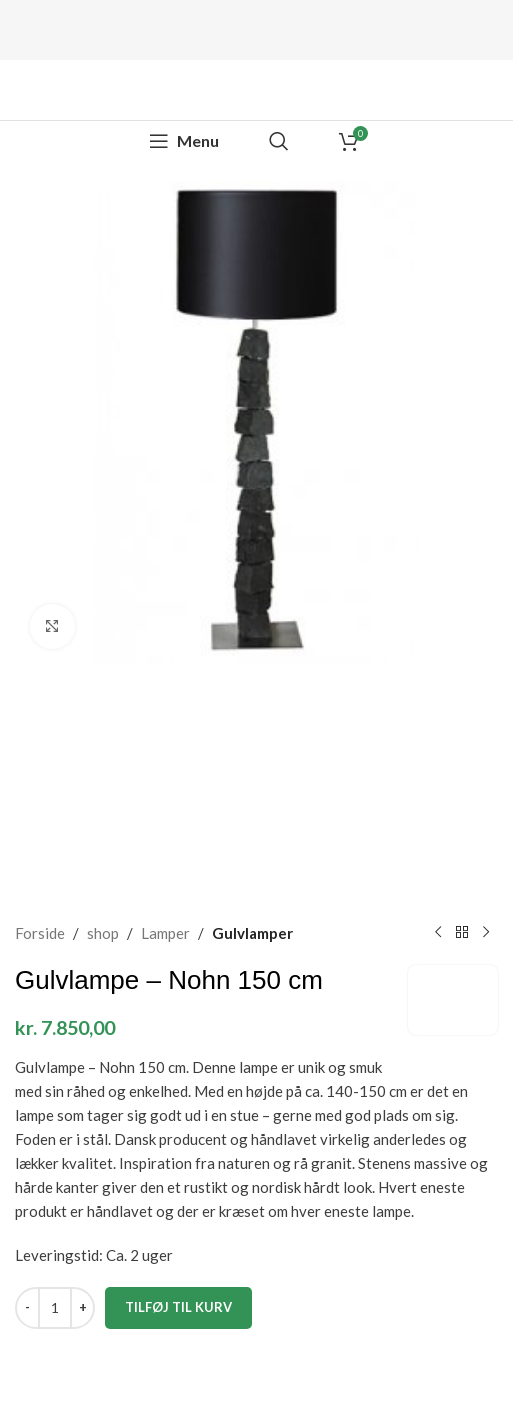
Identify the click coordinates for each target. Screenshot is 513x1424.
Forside (40, 933)
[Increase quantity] (82, 1308)
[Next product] (486, 933)
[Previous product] (438, 933)
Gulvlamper (252, 933)
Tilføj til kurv (178, 1307)
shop (103, 933)
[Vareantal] (55, 1308)
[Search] (279, 141)
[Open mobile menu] (184, 141)
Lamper (165, 933)
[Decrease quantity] (27, 1308)
